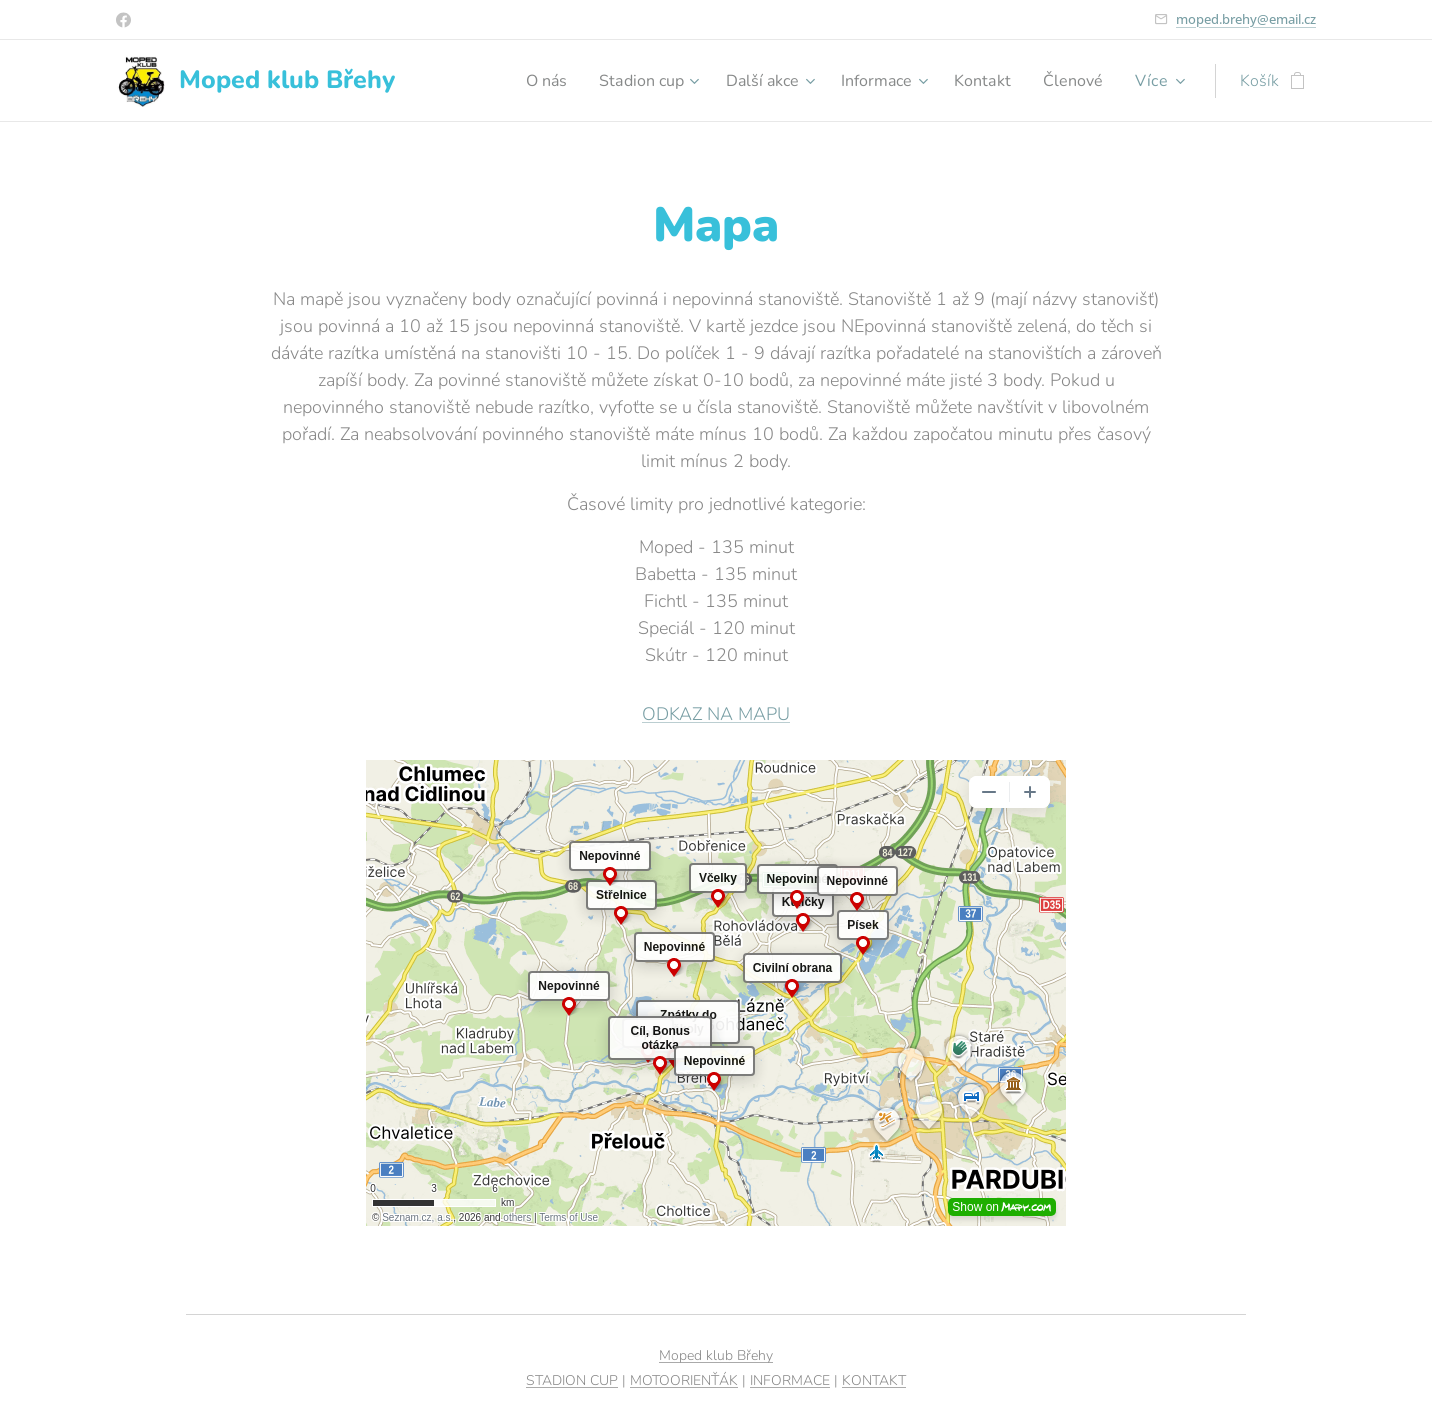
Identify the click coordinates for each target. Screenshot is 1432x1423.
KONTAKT (874, 1380)
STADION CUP (572, 1380)
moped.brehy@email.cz (1246, 19)
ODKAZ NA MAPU (716, 714)
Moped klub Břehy (716, 1355)
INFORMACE (790, 1380)
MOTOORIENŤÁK (684, 1380)
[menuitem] (517, 81)
